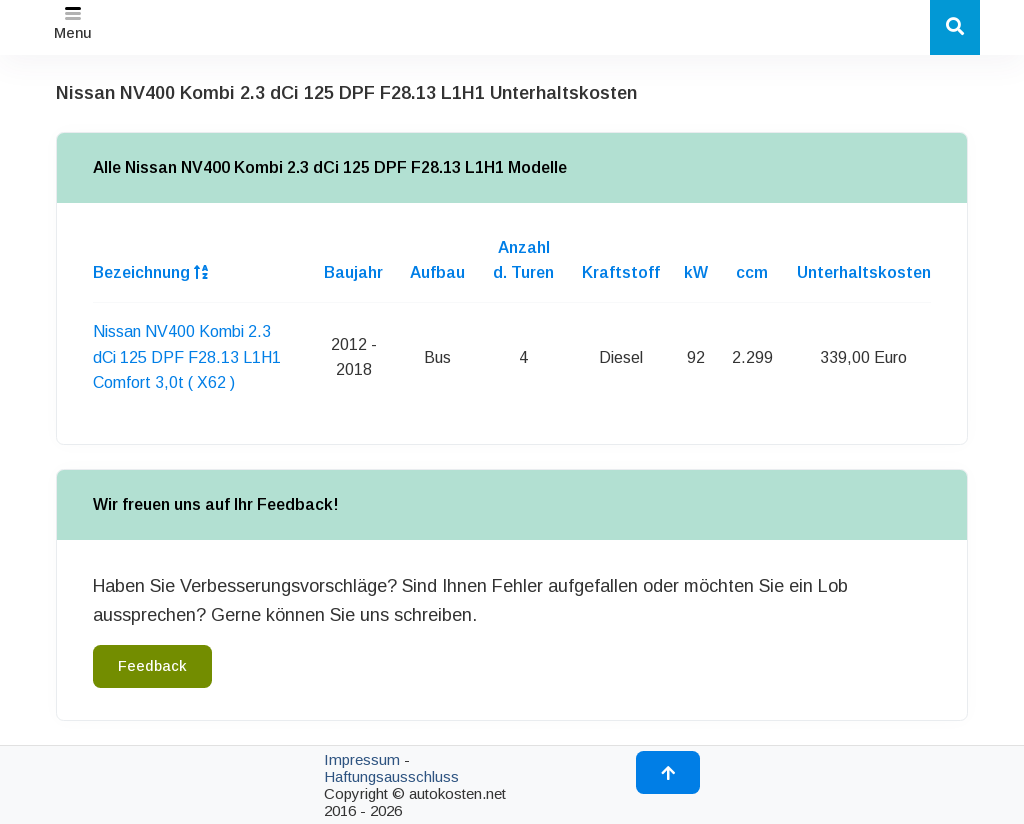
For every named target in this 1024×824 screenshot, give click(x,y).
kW (696, 272)
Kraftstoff (621, 272)
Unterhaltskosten (864, 272)
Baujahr (353, 272)
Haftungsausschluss (391, 776)
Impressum (362, 759)
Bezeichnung (150, 272)
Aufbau (437, 272)
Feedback (152, 666)
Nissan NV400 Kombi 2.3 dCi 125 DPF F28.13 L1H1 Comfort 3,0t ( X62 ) (187, 357)
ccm (752, 272)
